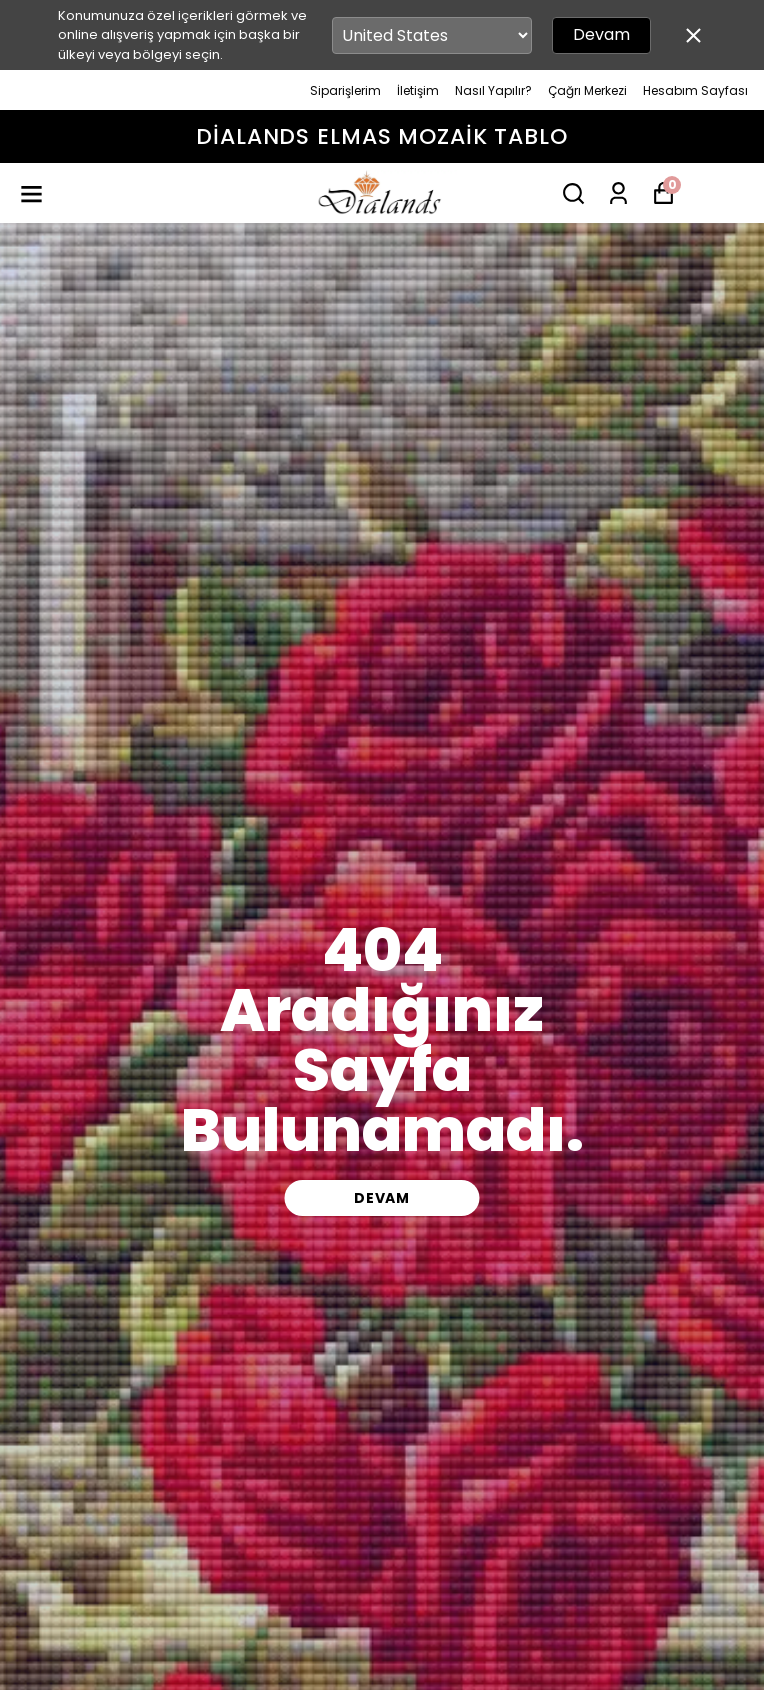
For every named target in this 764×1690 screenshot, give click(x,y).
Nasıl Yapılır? (493, 90)
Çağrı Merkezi (587, 90)
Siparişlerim (345, 90)
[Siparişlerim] (618, 193)
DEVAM (382, 1198)
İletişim (418, 90)
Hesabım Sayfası (695, 90)
